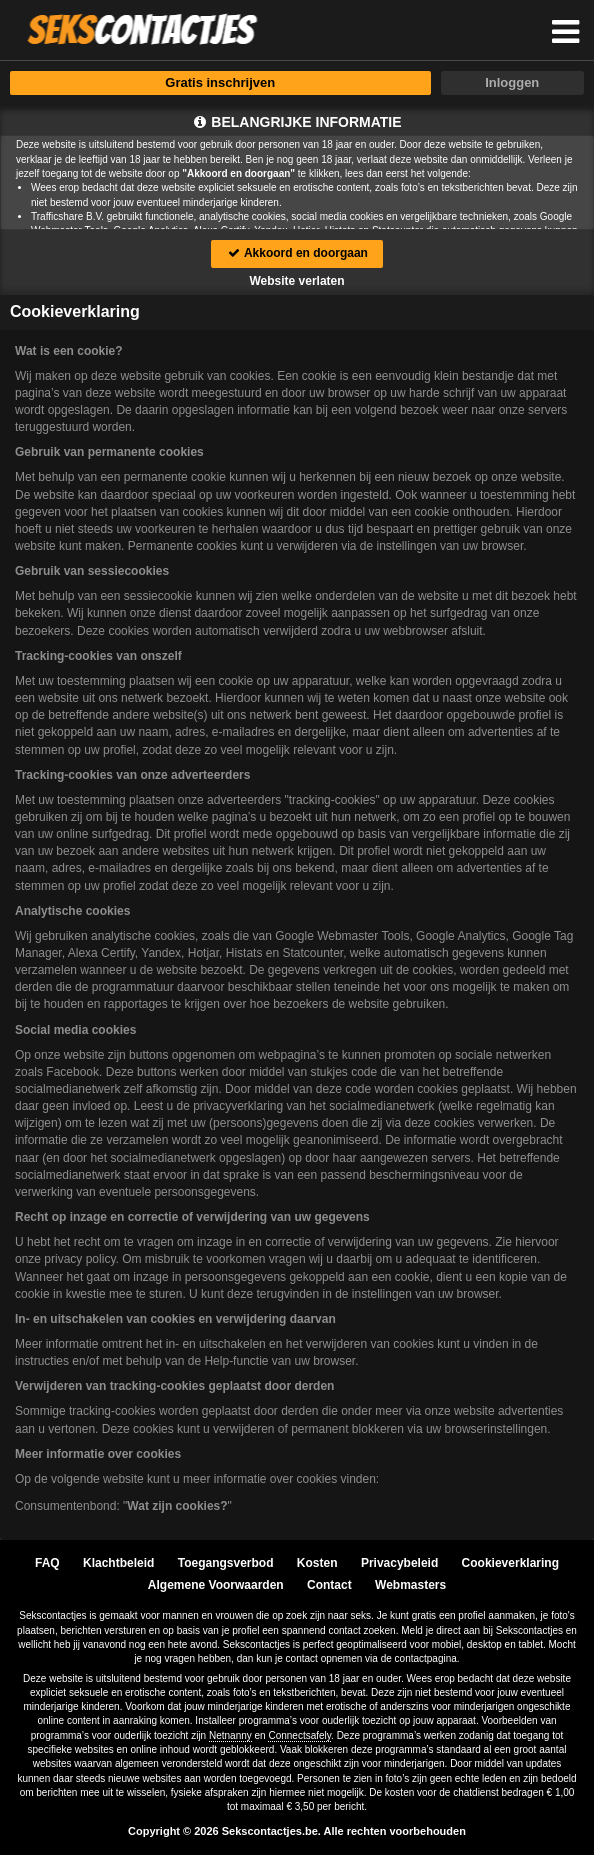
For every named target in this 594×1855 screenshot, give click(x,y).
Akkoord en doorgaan (297, 253)
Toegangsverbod (226, 1563)
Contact (329, 1585)
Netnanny (230, 1735)
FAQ (47, 1563)
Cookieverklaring (510, 1563)
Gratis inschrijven (220, 82)
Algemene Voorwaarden (216, 1585)
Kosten (317, 1563)
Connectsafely (299, 1735)
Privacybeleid (399, 1563)
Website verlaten (296, 281)
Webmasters (410, 1585)
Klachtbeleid (118, 1563)
